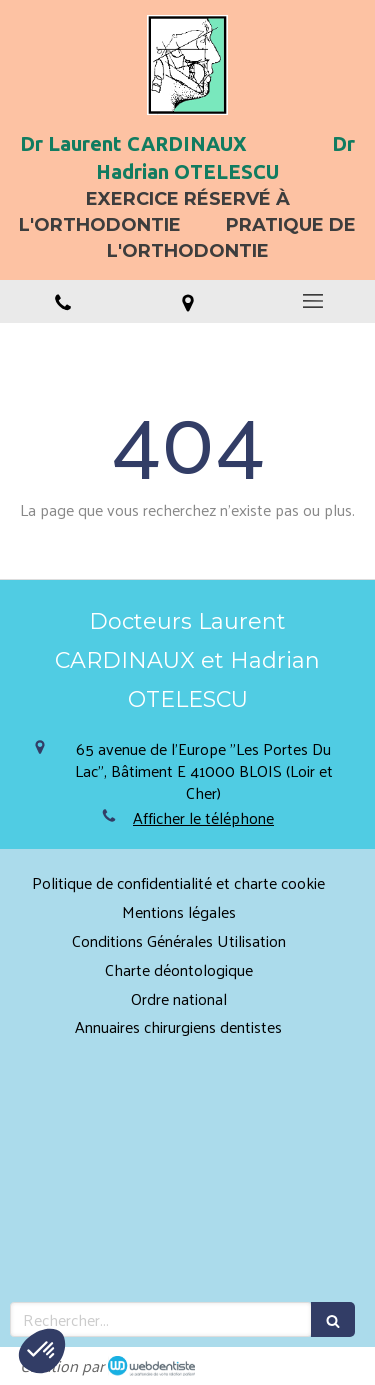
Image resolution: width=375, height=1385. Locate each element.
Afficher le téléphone (203, 818)
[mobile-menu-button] (312, 301)
